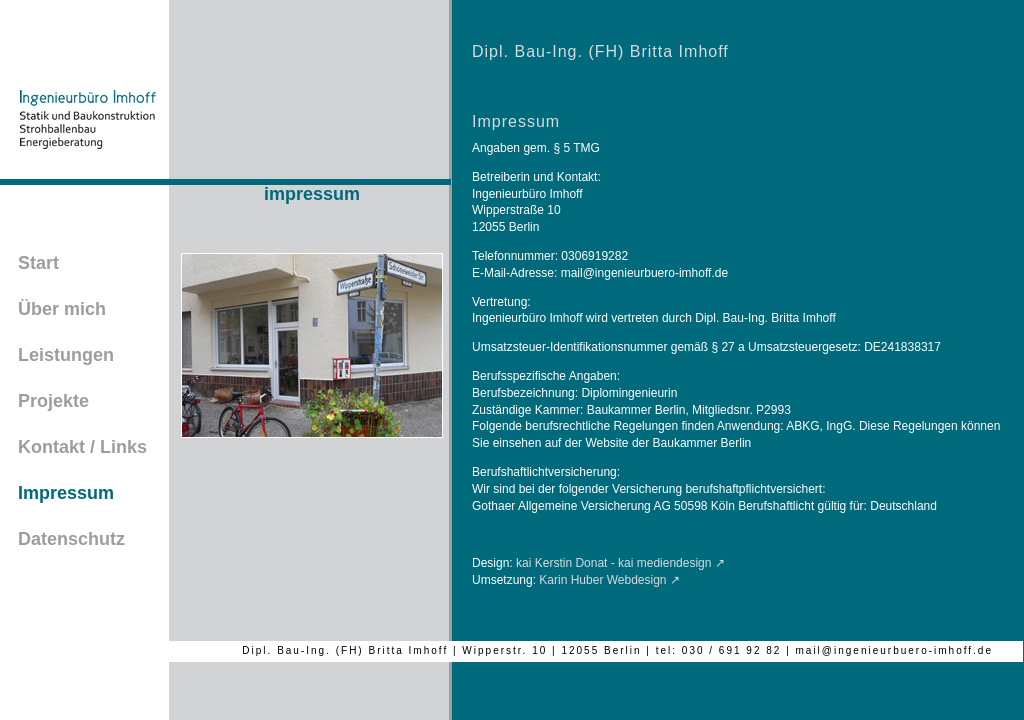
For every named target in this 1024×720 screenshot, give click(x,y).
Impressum (66, 493)
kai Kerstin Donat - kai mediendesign (613, 563)
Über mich (62, 309)
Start (38, 263)
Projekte (53, 401)
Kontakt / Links (82, 447)
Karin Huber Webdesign (602, 580)
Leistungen (66, 355)
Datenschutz (71, 539)
